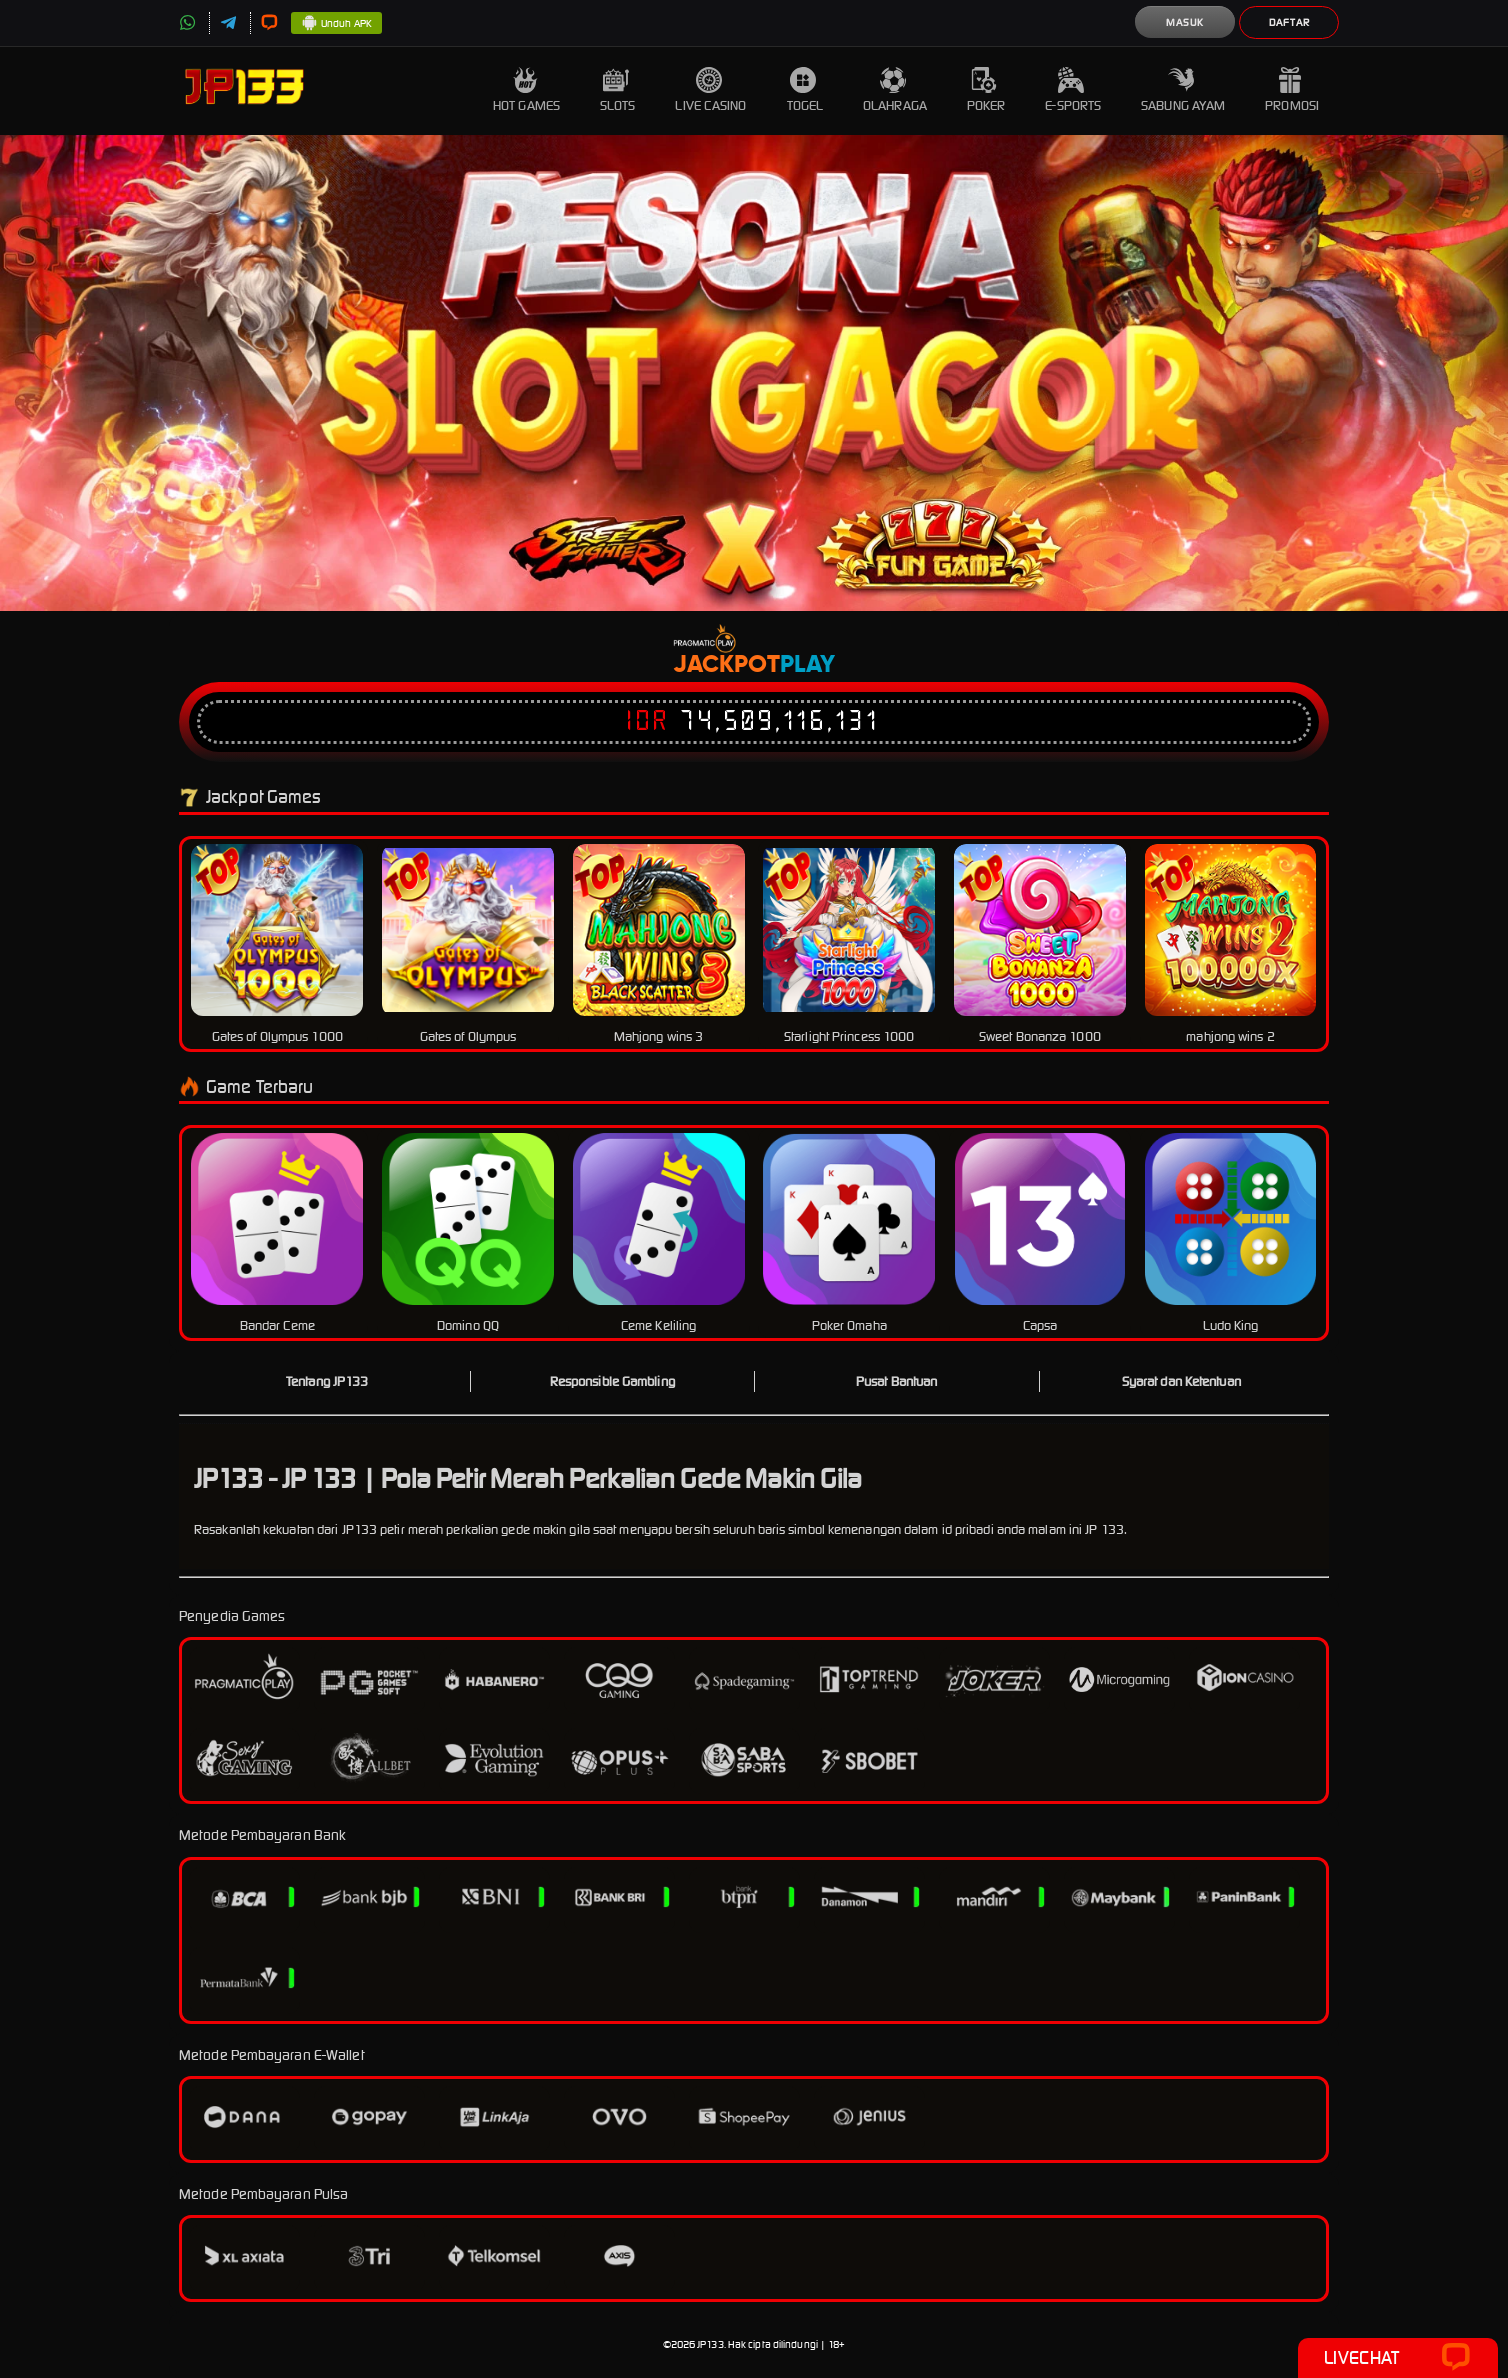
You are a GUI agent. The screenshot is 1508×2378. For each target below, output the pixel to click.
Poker (986, 90)
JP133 (710, 2344)
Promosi (1292, 90)
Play (807, 665)
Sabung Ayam (1183, 90)
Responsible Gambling (612, 1381)
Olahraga (895, 90)
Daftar (1289, 22)
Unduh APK (336, 24)
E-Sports (1073, 90)
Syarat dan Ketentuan (1181, 1381)
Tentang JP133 (327, 1381)
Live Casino (710, 90)
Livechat (1397, 2358)
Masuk (1185, 22)
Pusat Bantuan (896, 1381)
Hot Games (526, 90)
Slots (618, 90)
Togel (805, 90)
